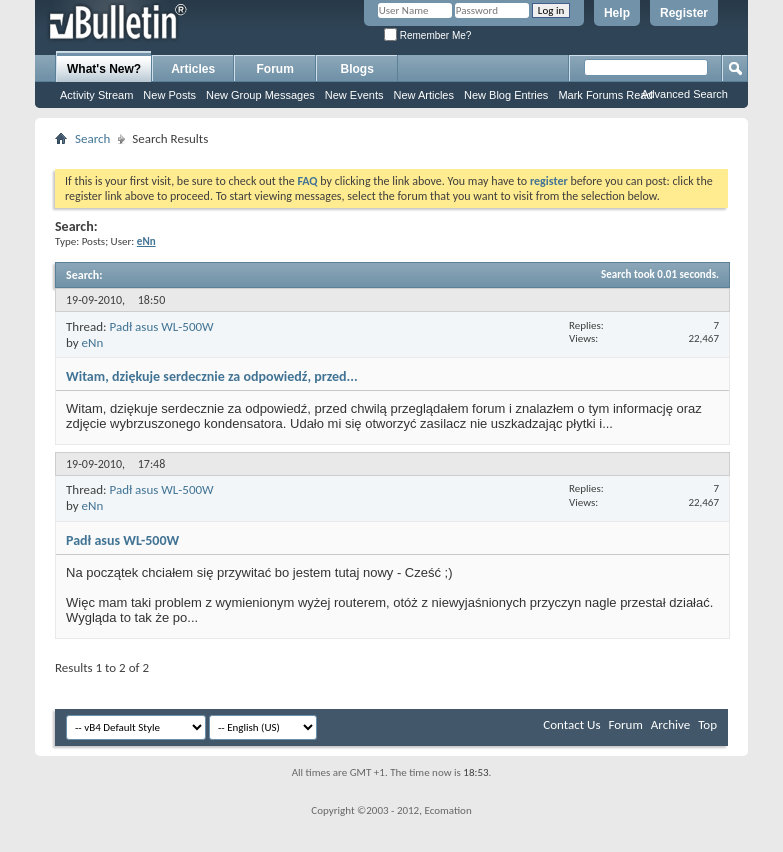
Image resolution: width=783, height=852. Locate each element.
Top (707, 724)
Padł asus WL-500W (161, 326)
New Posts (169, 95)
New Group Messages (260, 95)
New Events (354, 95)
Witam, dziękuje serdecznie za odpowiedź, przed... (212, 376)
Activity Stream (96, 95)
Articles (193, 69)
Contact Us (571, 724)
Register (684, 13)
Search (92, 138)
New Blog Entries (506, 95)
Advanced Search (684, 94)
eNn (93, 342)
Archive (670, 724)
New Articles (423, 95)
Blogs (357, 69)
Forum (275, 69)
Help (617, 13)
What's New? (104, 69)
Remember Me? (427, 35)
